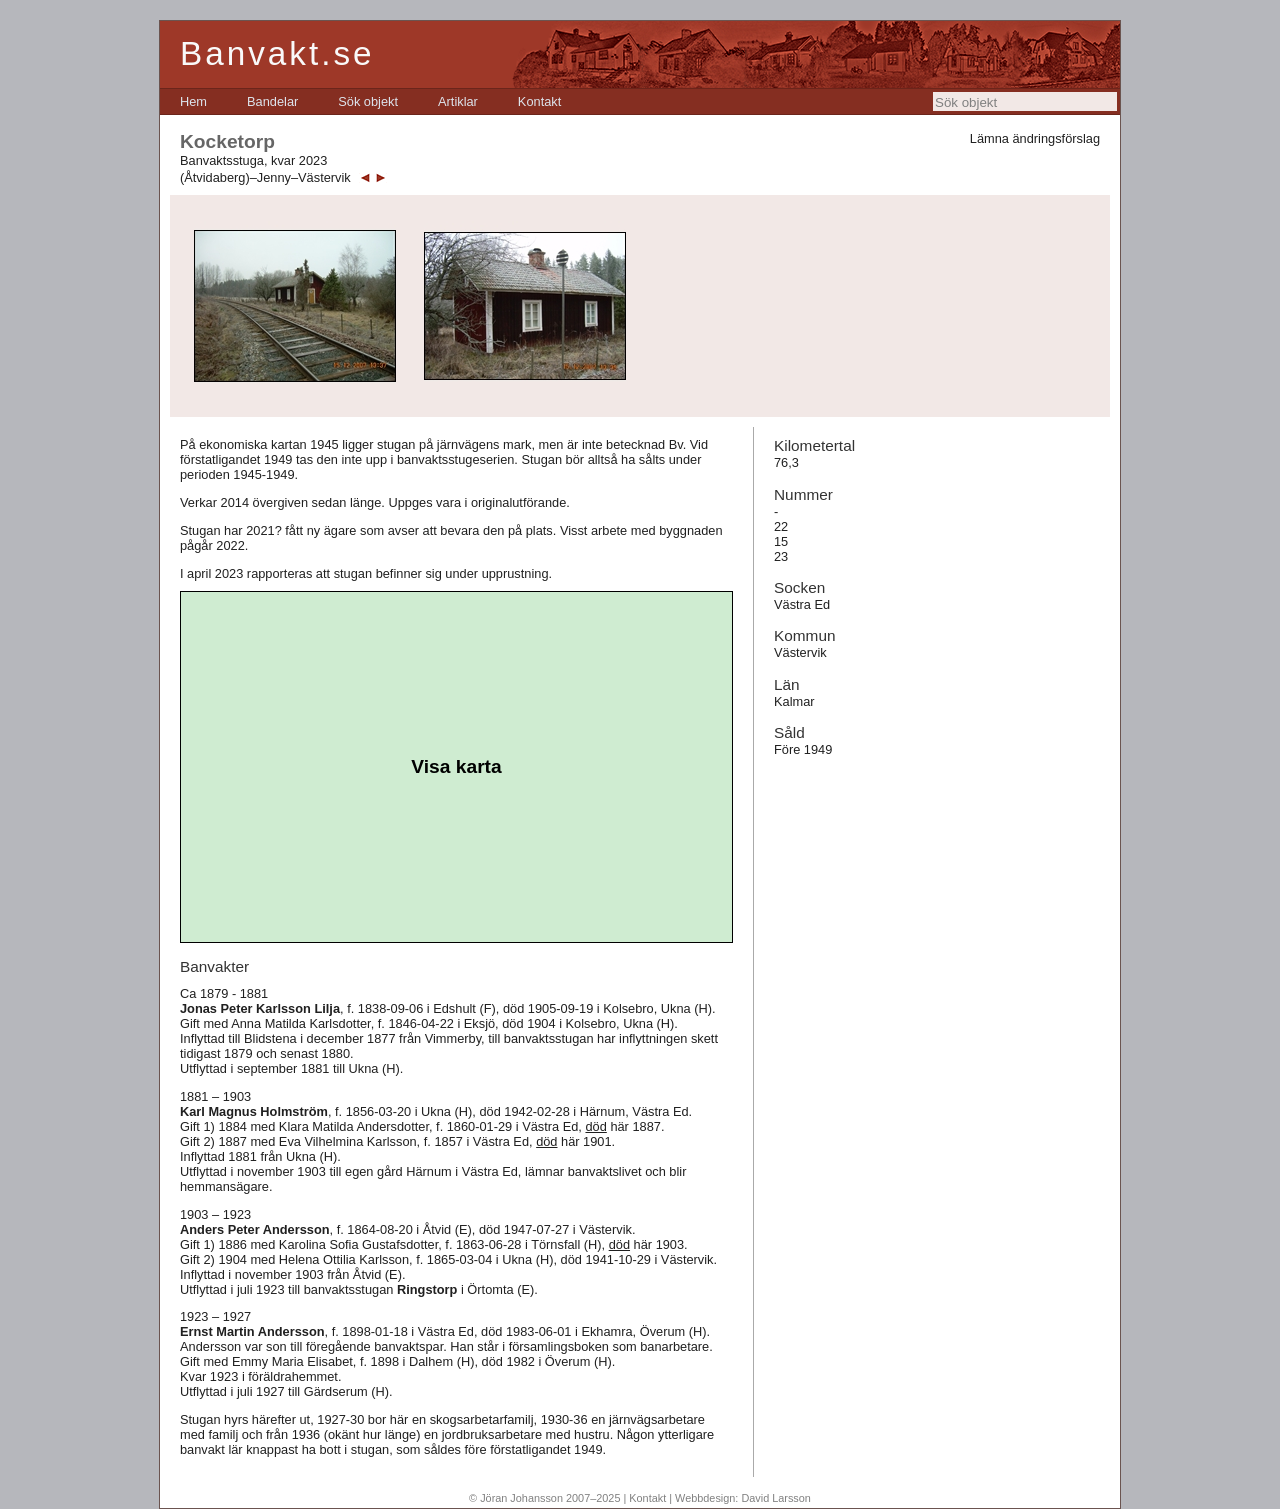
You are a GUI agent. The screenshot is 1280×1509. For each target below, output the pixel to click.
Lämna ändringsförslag (1035, 138)
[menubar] (370, 101)
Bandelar (272, 101)
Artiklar (458, 101)
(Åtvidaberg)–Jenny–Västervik (265, 177)
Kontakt (539, 101)
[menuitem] (193, 101)
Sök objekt (368, 101)
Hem (193, 101)
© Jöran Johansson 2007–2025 (544, 1498)
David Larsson (776, 1498)
